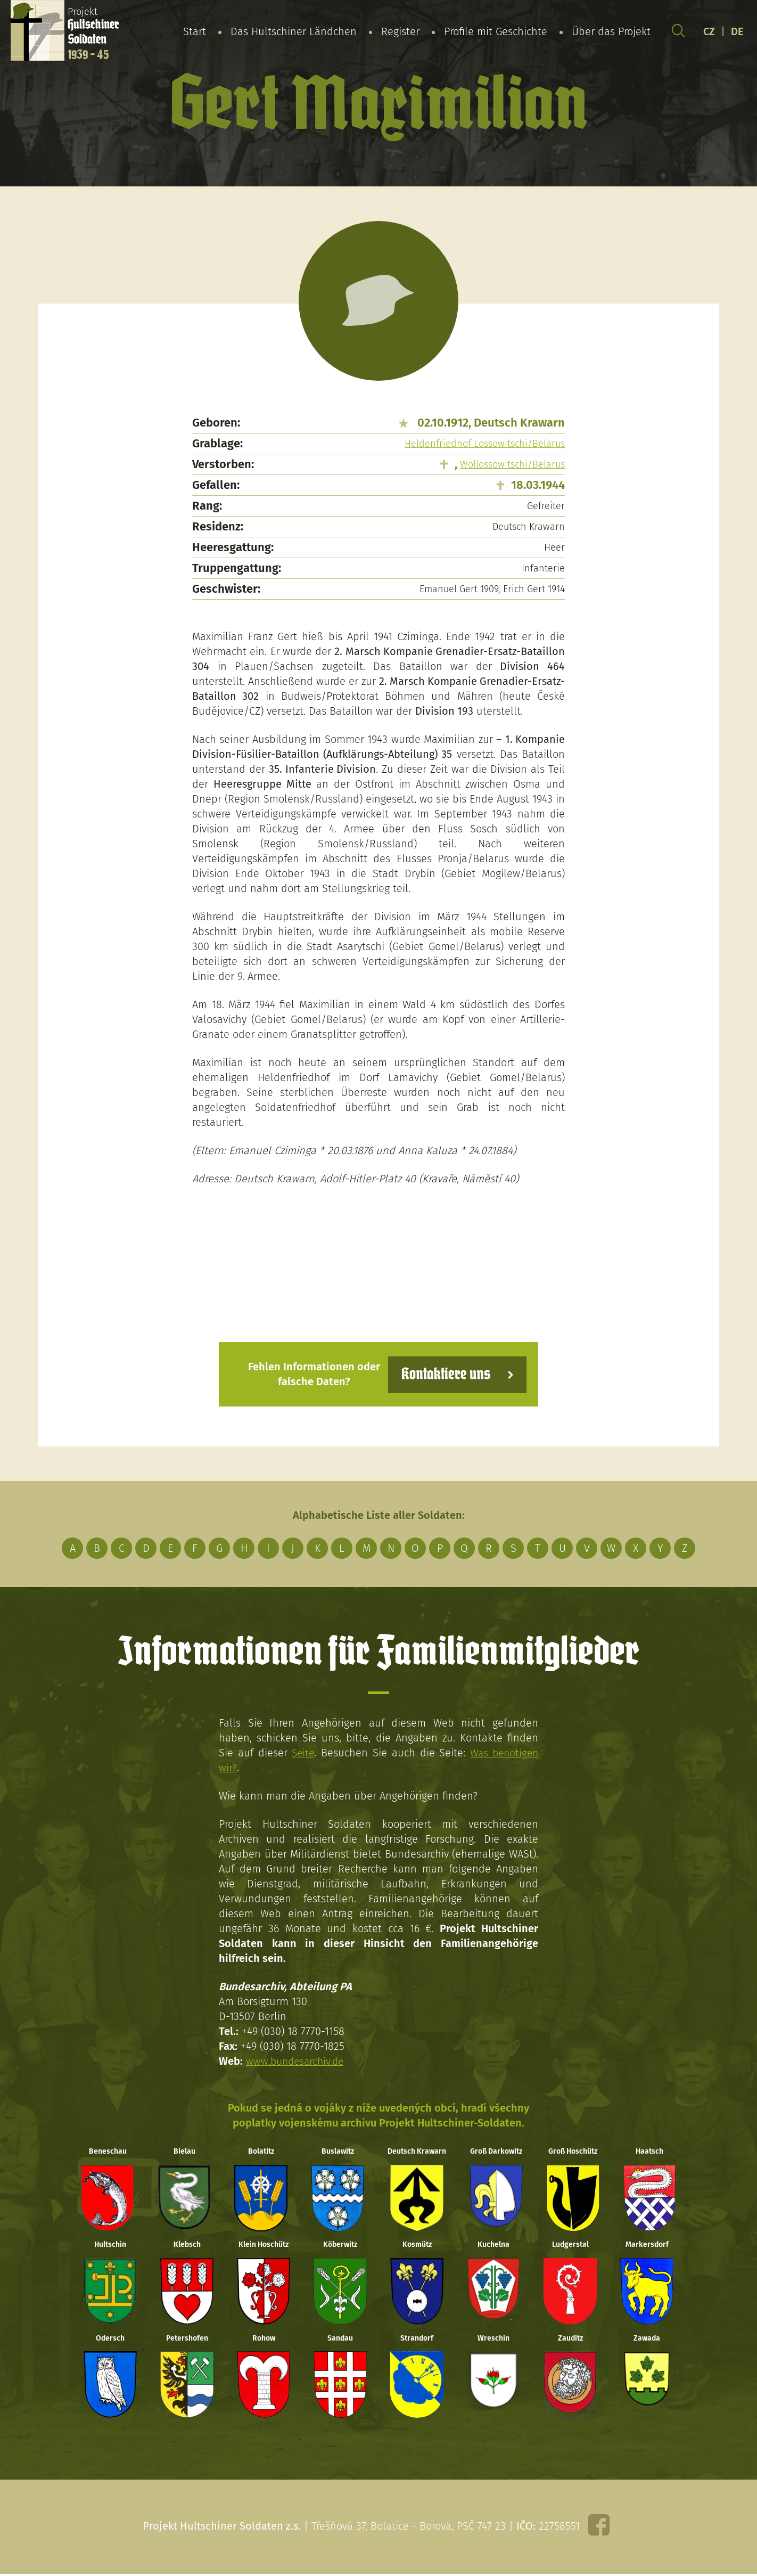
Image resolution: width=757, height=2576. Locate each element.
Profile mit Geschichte (495, 31)
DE (737, 31)
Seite (302, 1752)
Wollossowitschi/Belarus (512, 464)
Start (194, 31)
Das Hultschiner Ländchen (294, 31)
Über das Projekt (611, 31)
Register (400, 31)
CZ (709, 31)
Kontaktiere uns (443, 1373)
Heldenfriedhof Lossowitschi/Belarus (485, 443)
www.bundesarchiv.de (297, 2060)
